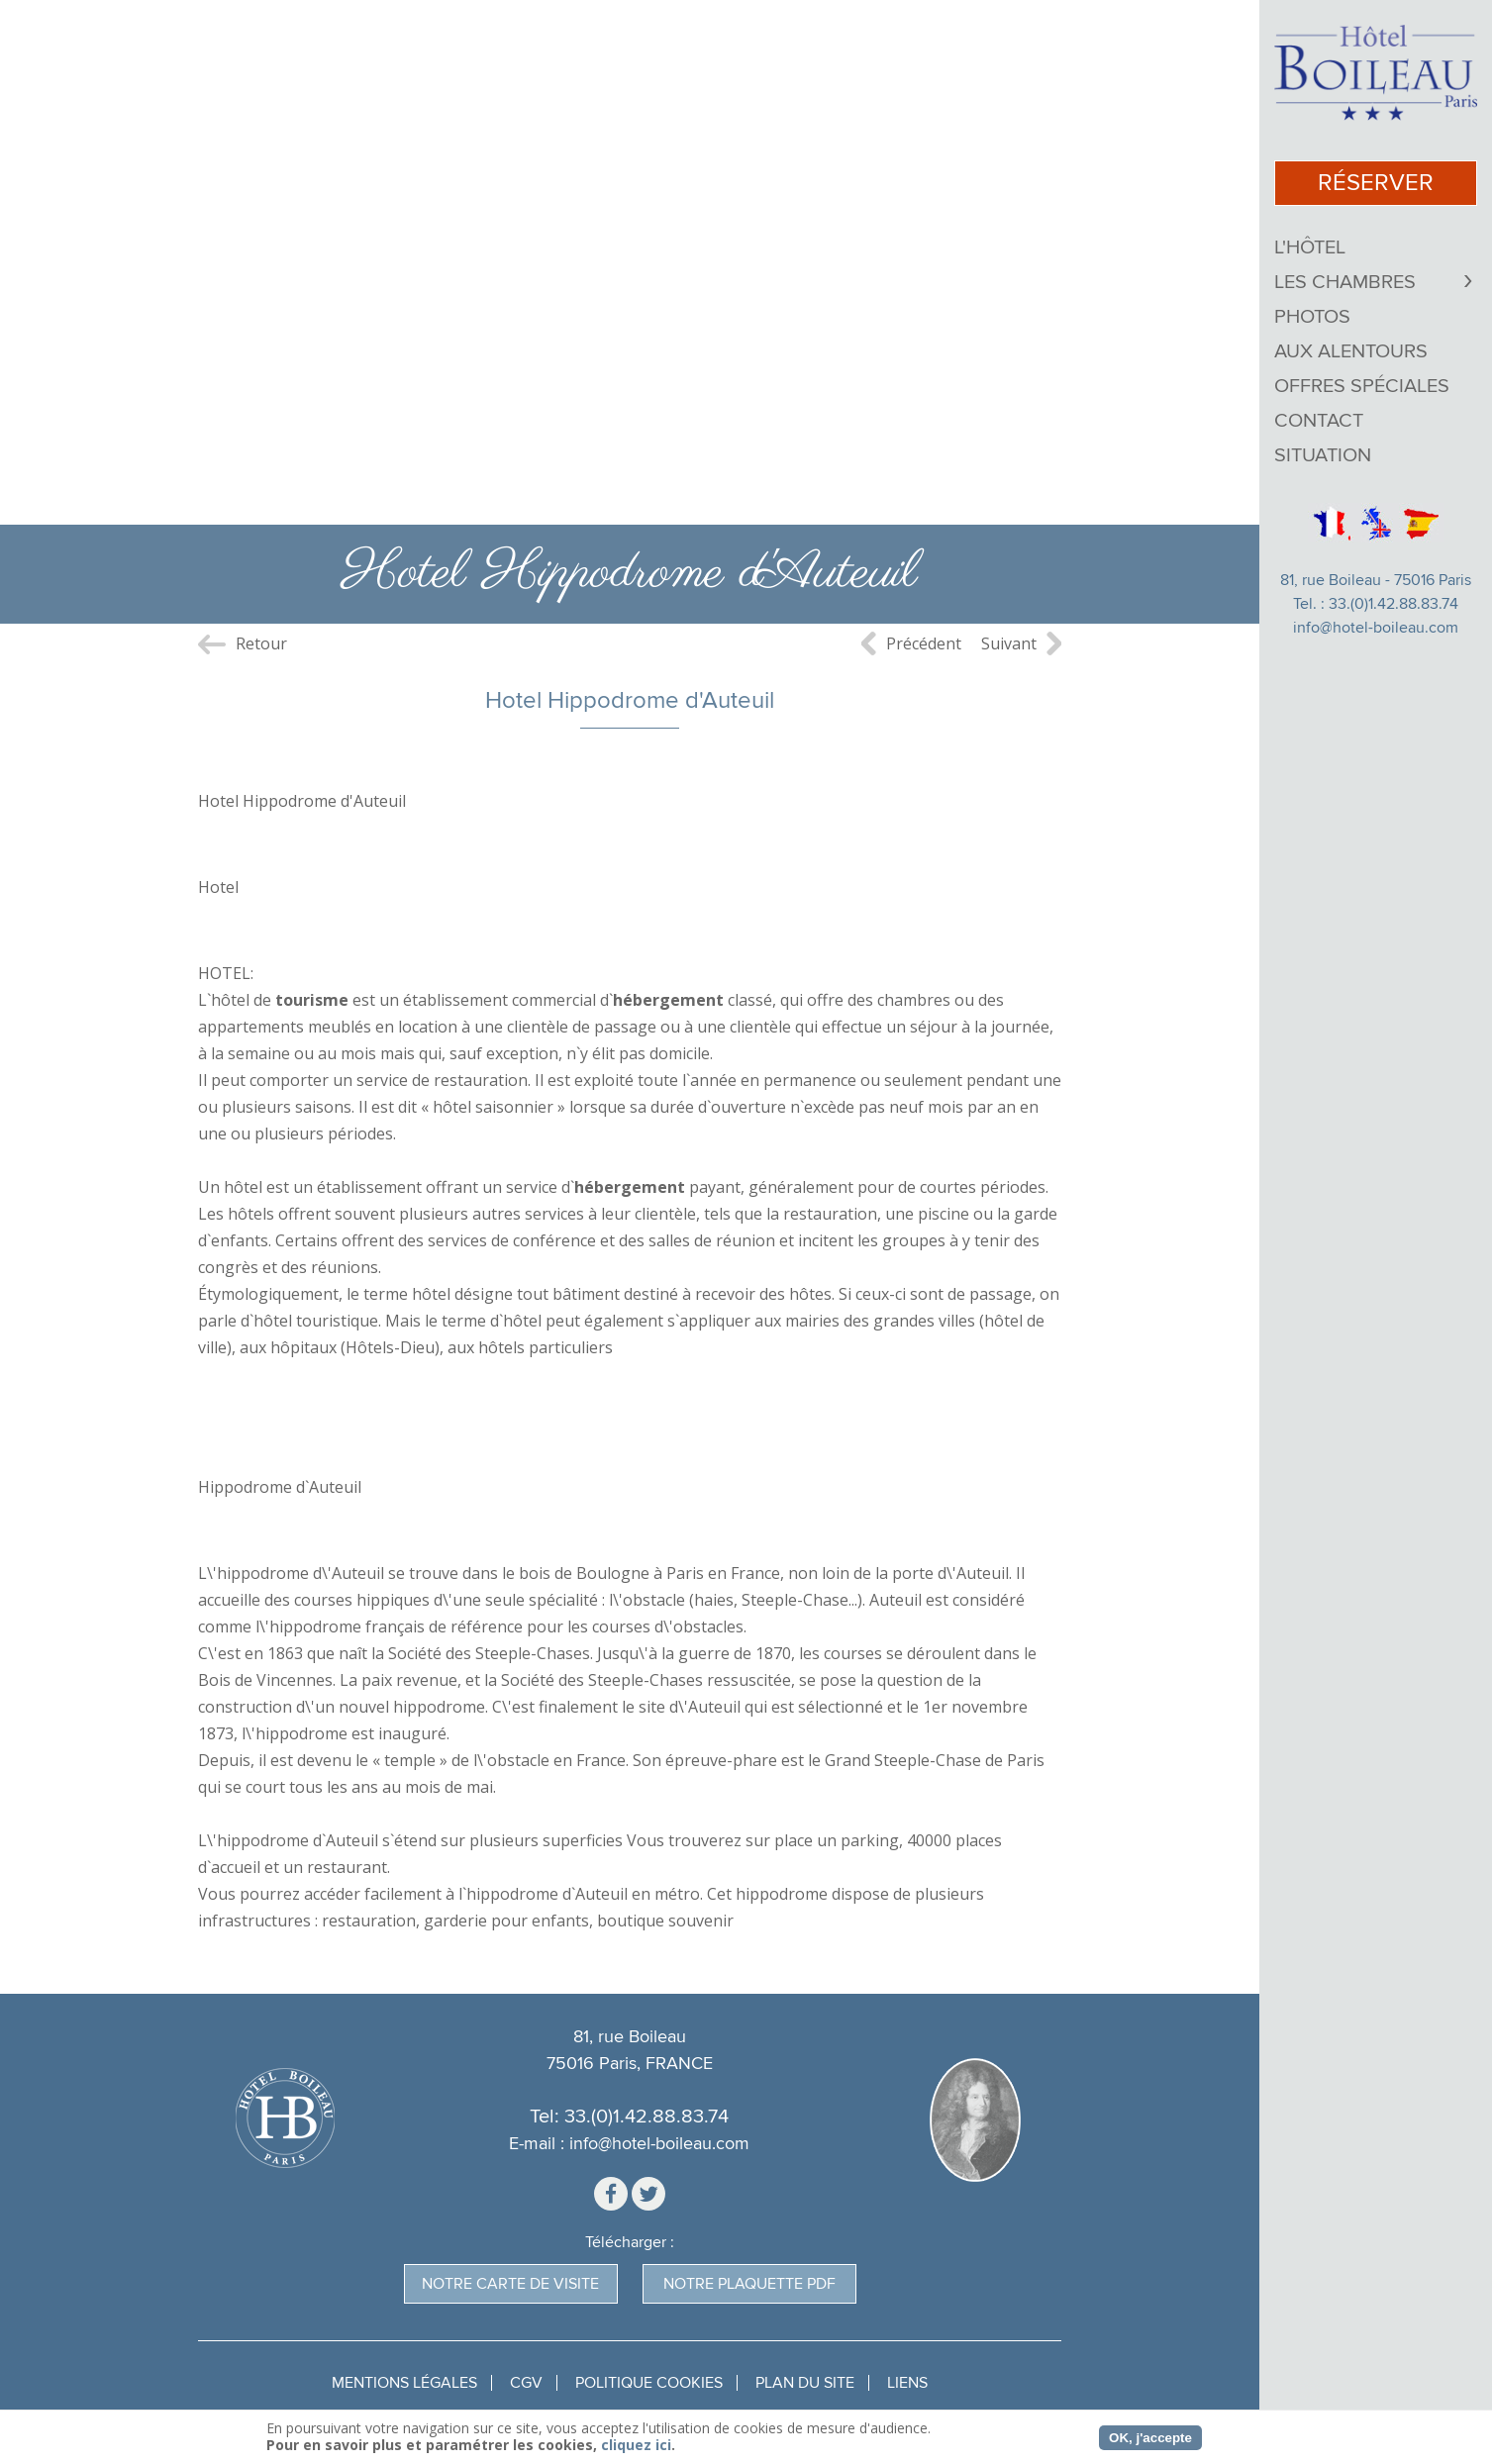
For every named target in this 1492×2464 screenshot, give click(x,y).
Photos (1312, 317)
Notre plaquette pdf (749, 2284)
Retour (261, 643)
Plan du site (804, 2383)
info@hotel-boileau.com (1375, 628)
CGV (526, 2383)
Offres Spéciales (1361, 386)
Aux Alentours (1351, 351)
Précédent (923, 643)
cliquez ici (636, 2444)
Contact (1318, 421)
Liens (907, 2383)
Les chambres (1345, 282)
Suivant (1009, 643)
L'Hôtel (1309, 247)
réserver (1376, 182)
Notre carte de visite (510, 2284)
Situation (1322, 455)
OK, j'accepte (1150, 2437)
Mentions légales (404, 2383)
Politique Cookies (649, 2383)
